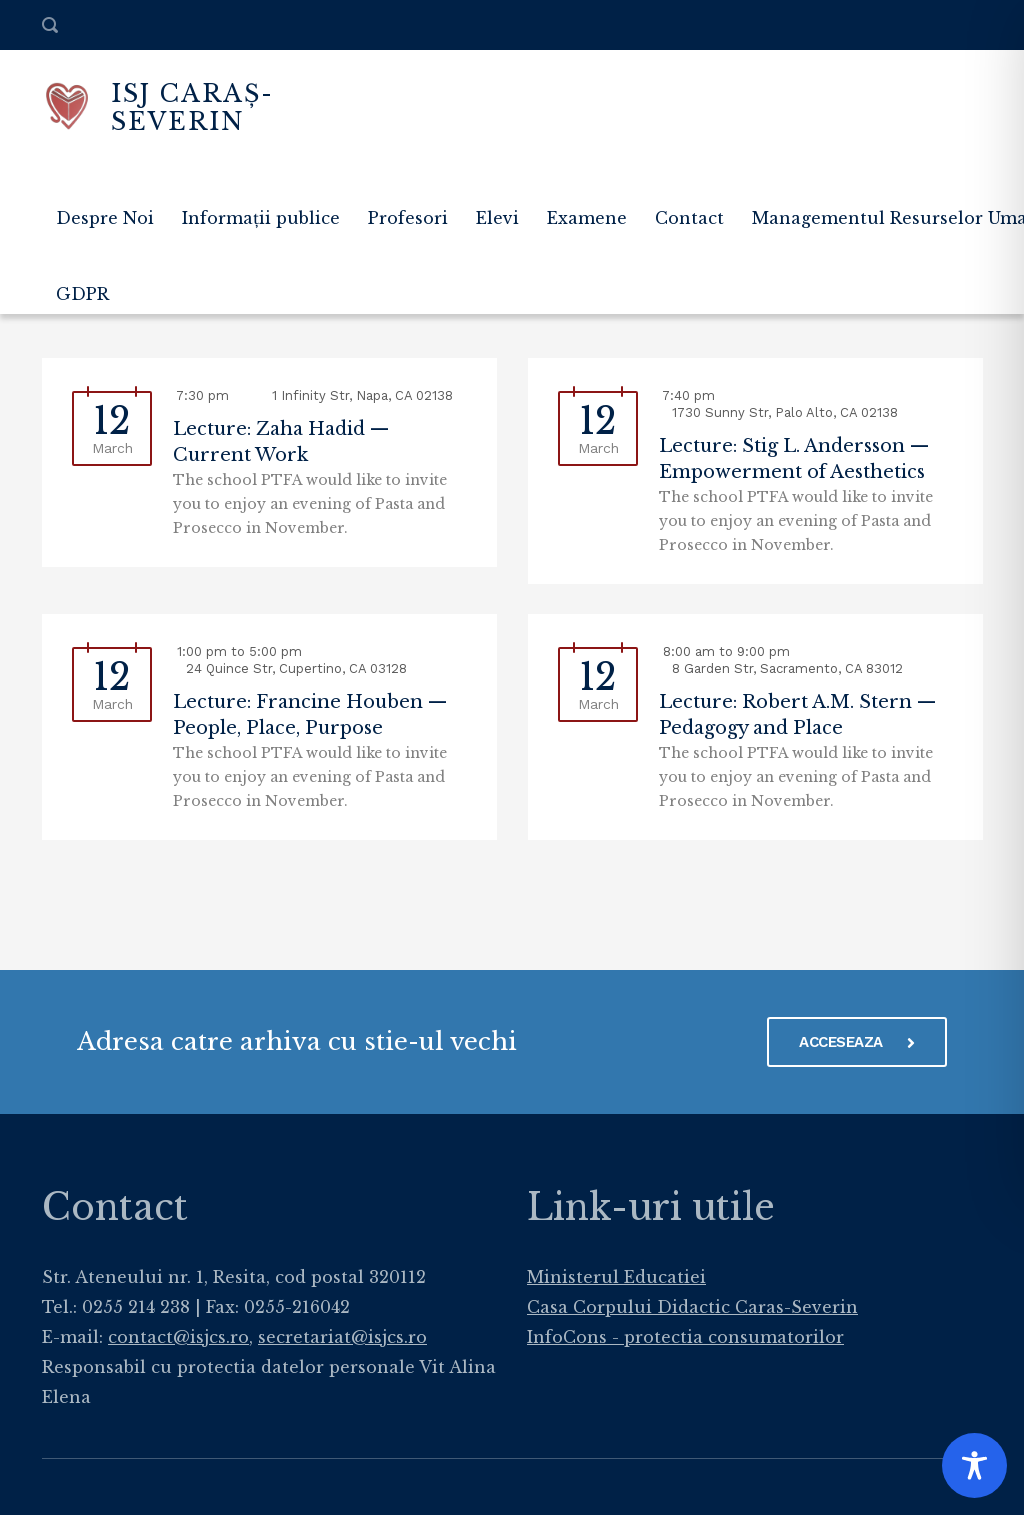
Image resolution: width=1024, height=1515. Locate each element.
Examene (587, 218)
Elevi (497, 218)
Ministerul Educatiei (616, 1277)
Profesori (408, 218)
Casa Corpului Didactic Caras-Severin (692, 1307)
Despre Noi (105, 218)
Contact (689, 218)
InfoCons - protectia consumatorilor (685, 1337)
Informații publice (261, 218)
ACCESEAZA (857, 1042)
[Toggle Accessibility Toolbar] (974, 1465)
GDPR (82, 294)
